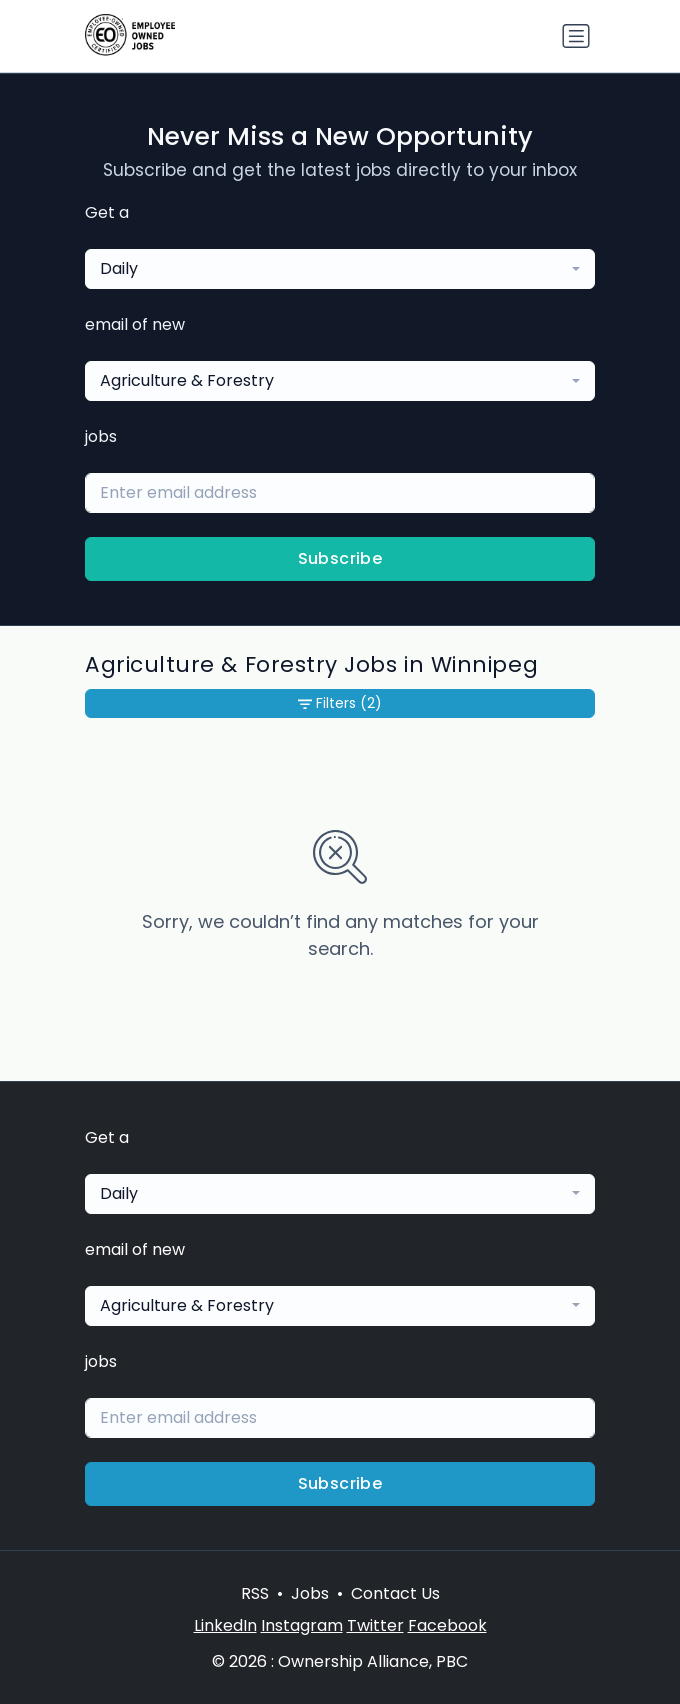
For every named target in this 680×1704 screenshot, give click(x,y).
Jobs (310, 1593)
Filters (340, 703)
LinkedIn (225, 1625)
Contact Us (395, 1593)
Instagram (302, 1625)
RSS (255, 1593)
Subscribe (340, 558)
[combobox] (340, 269)
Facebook (447, 1625)
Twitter (375, 1625)
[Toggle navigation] (576, 36)
